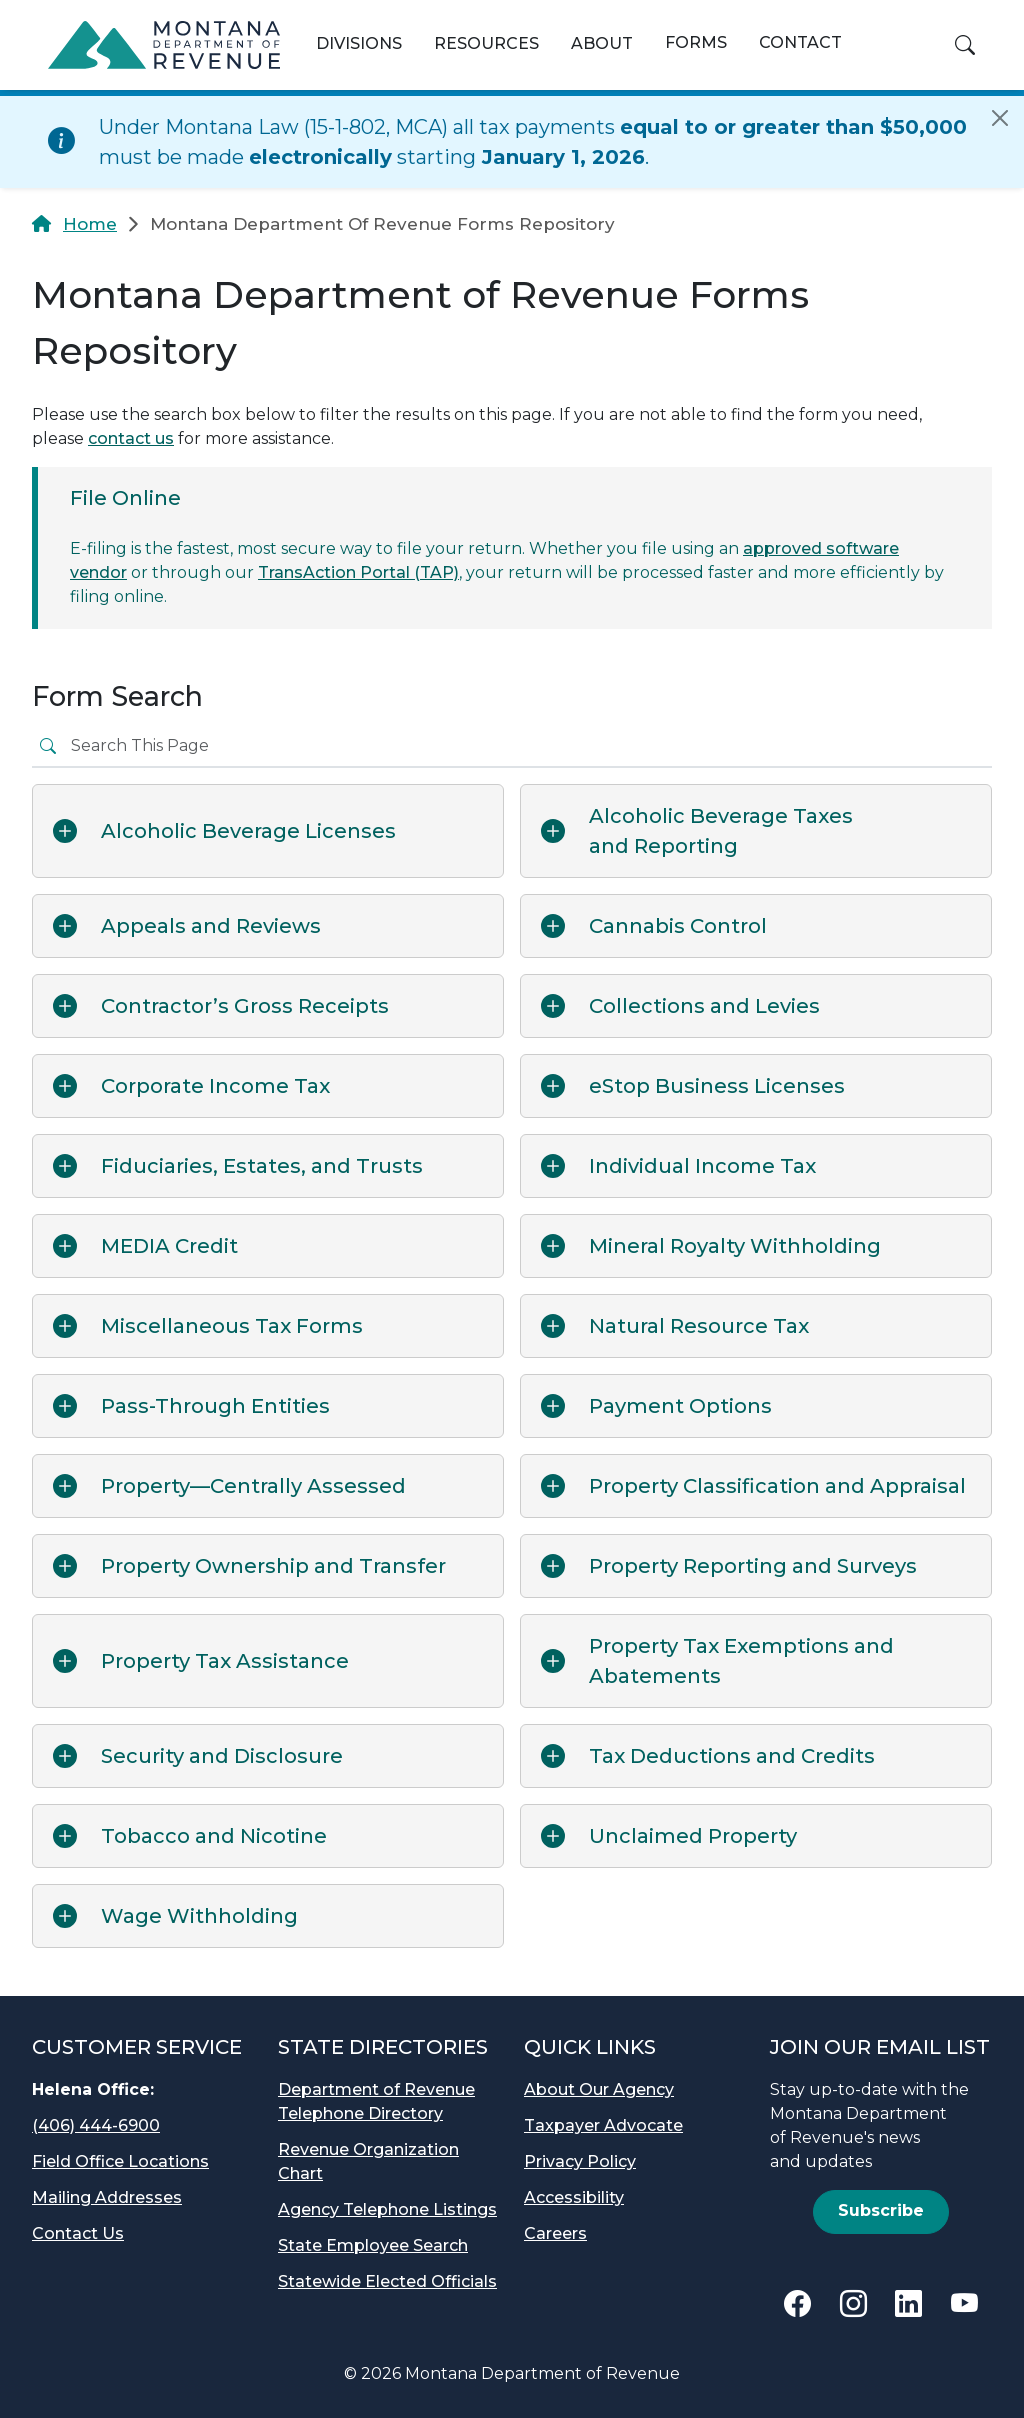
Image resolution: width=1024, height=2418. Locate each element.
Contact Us (78, 2233)
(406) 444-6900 (96, 2125)
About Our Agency (599, 2089)
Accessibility (574, 2197)
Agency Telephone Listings (387, 2209)
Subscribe (881, 2210)
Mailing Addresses (107, 2197)
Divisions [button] (359, 43)
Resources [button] (486, 43)
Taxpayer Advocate (603, 2125)
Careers (555, 2233)
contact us (131, 438)
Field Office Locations (120, 2161)
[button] (965, 45)
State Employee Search (373, 2245)
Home (90, 224)
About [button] (602, 43)
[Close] (1000, 118)
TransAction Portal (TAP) (358, 572)
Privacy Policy (580, 2161)
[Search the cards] (527, 746)
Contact (800, 42)
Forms (696, 42)
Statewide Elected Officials (387, 2281)
